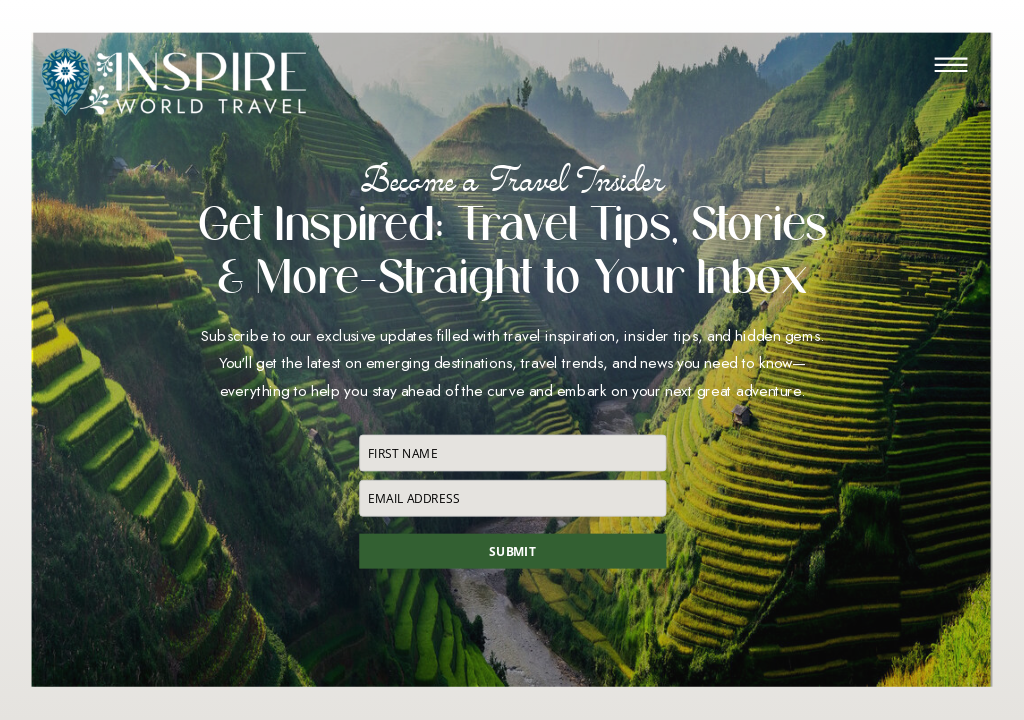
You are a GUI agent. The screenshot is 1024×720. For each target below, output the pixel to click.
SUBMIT (512, 551)
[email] (512, 497)
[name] (512, 452)
